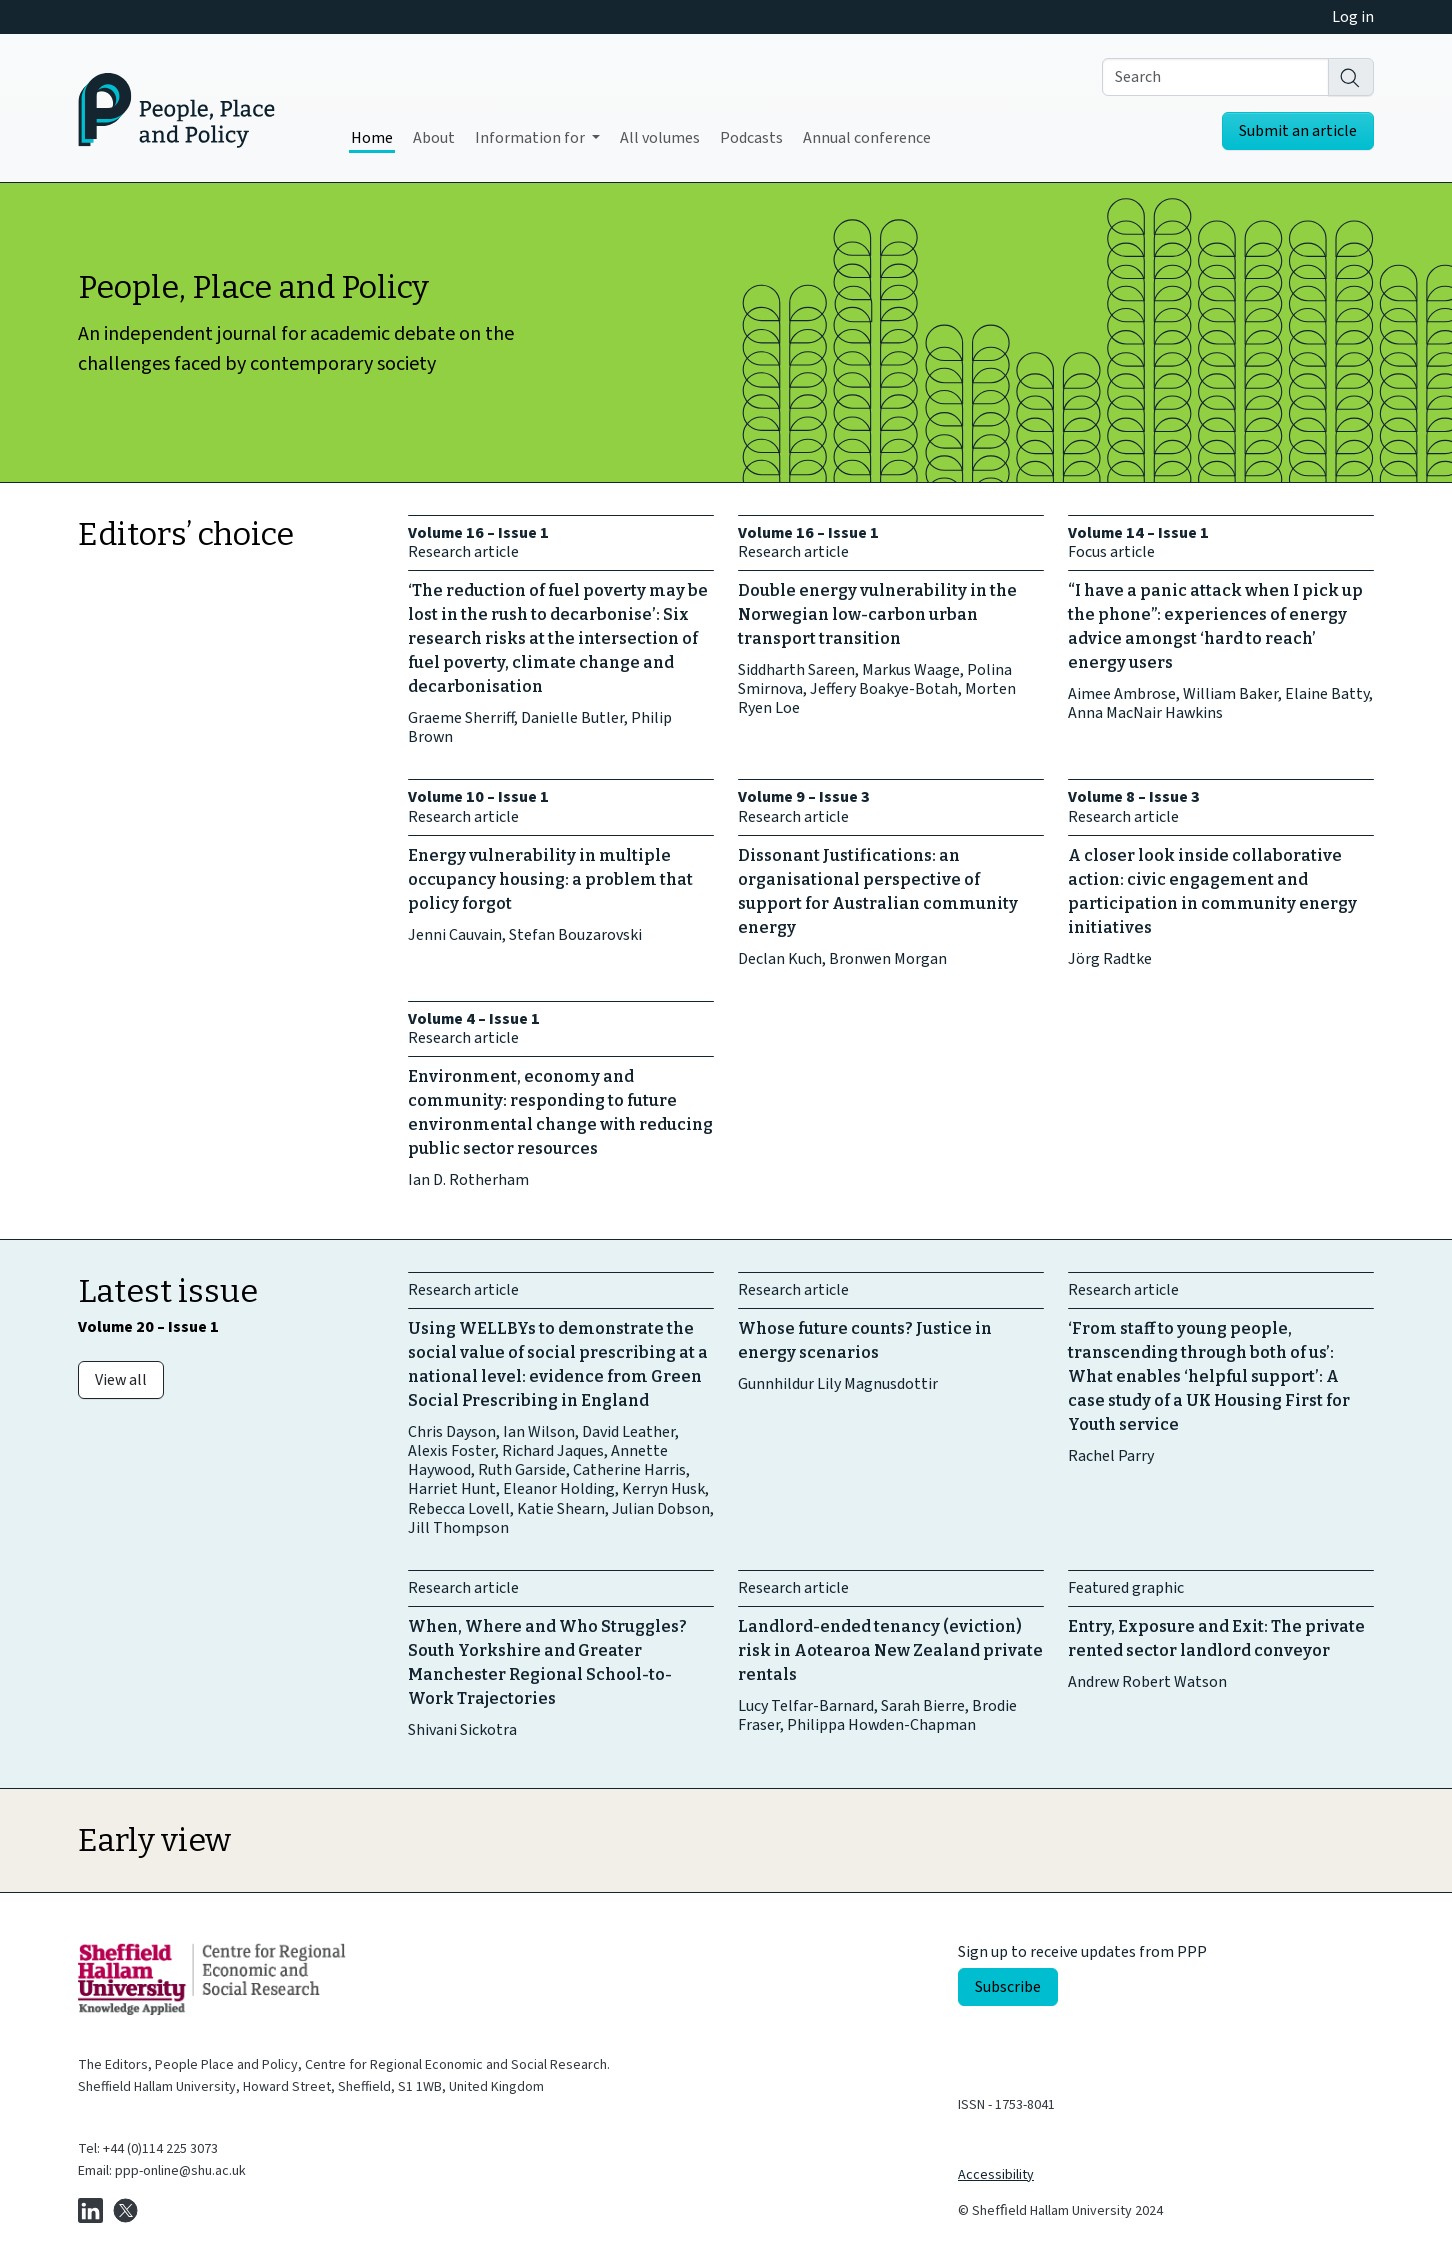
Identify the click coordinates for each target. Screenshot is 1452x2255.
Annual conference (867, 138)
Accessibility (996, 2175)
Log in (1353, 17)
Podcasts (751, 138)
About (434, 138)
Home (372, 138)
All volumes (660, 138)
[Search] (1351, 77)
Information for (531, 138)
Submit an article (1298, 131)
